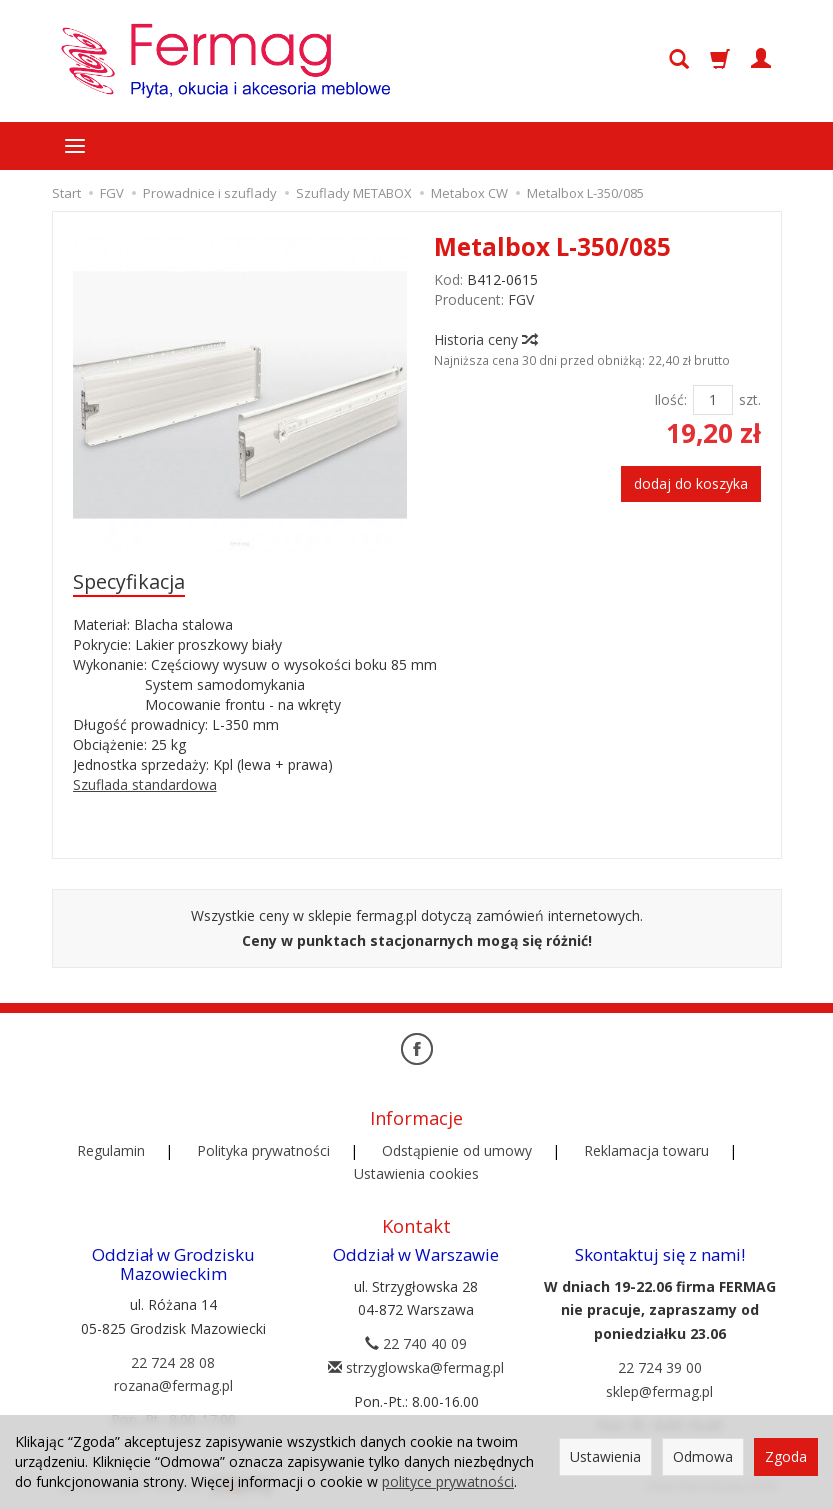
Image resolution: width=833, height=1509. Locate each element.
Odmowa (703, 1456)
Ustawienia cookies (416, 1173)
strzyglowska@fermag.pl (416, 1367)
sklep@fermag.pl (659, 1391)
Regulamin (111, 1150)
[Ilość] (713, 400)
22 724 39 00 (660, 1367)
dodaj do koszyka (691, 483)
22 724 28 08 (173, 1362)
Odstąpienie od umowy (457, 1150)
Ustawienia (605, 1456)
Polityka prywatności (263, 1150)
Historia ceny (485, 339)
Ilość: (670, 399)
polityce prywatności (448, 1481)
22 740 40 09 (416, 1343)
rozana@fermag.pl (173, 1385)
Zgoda (786, 1456)
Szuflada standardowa (145, 784)
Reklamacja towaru (646, 1150)
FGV (521, 299)
